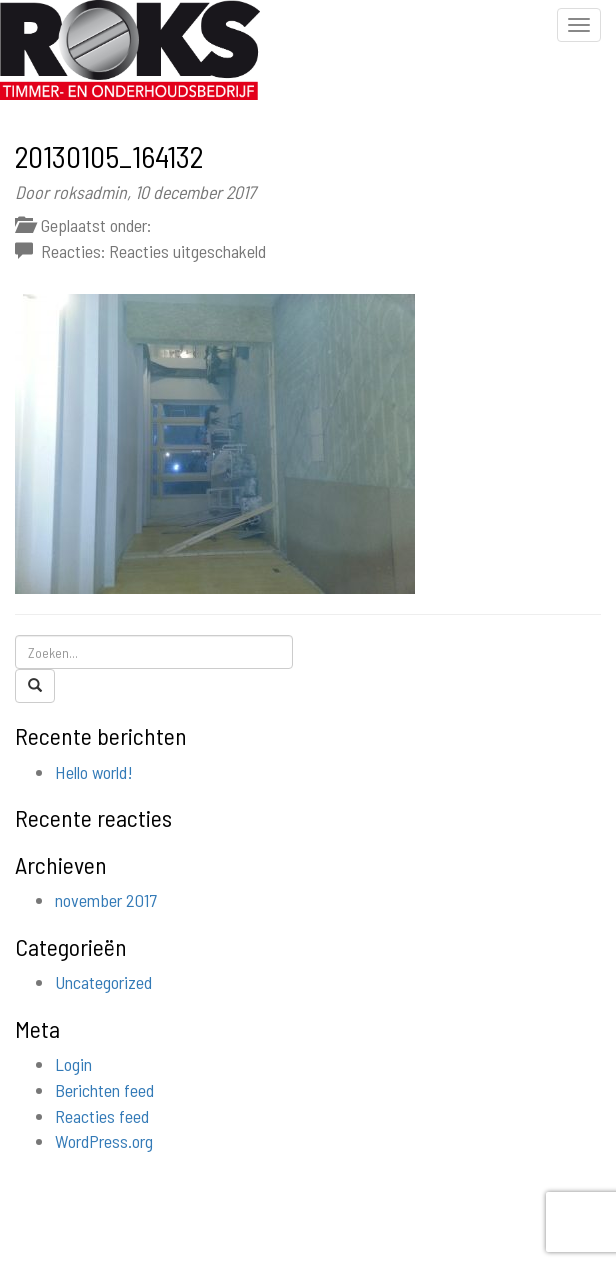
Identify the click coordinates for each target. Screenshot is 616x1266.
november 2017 (106, 900)
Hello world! (94, 772)
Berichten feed (104, 1090)
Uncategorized (103, 982)
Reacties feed (102, 1116)
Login (73, 1064)
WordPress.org (104, 1141)
